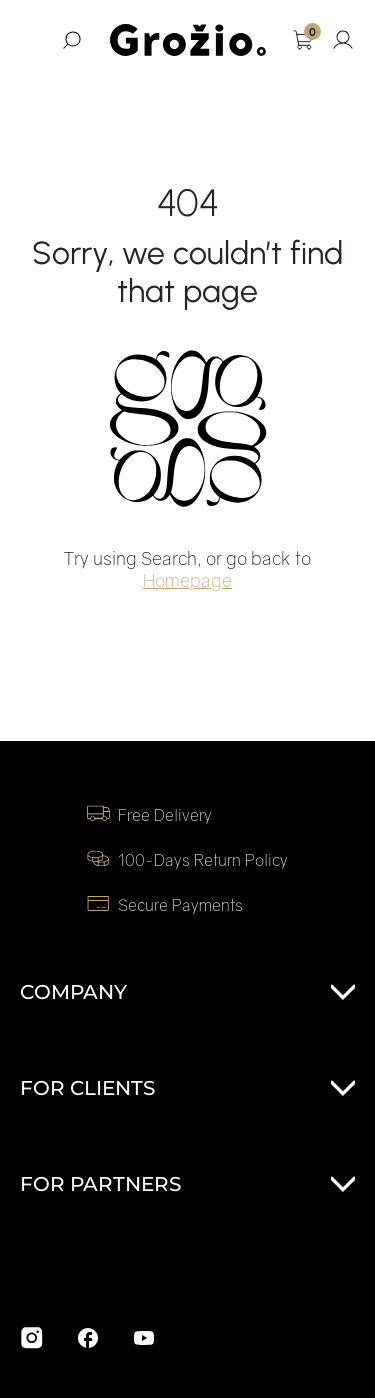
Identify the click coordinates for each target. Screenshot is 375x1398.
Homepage (187, 580)
